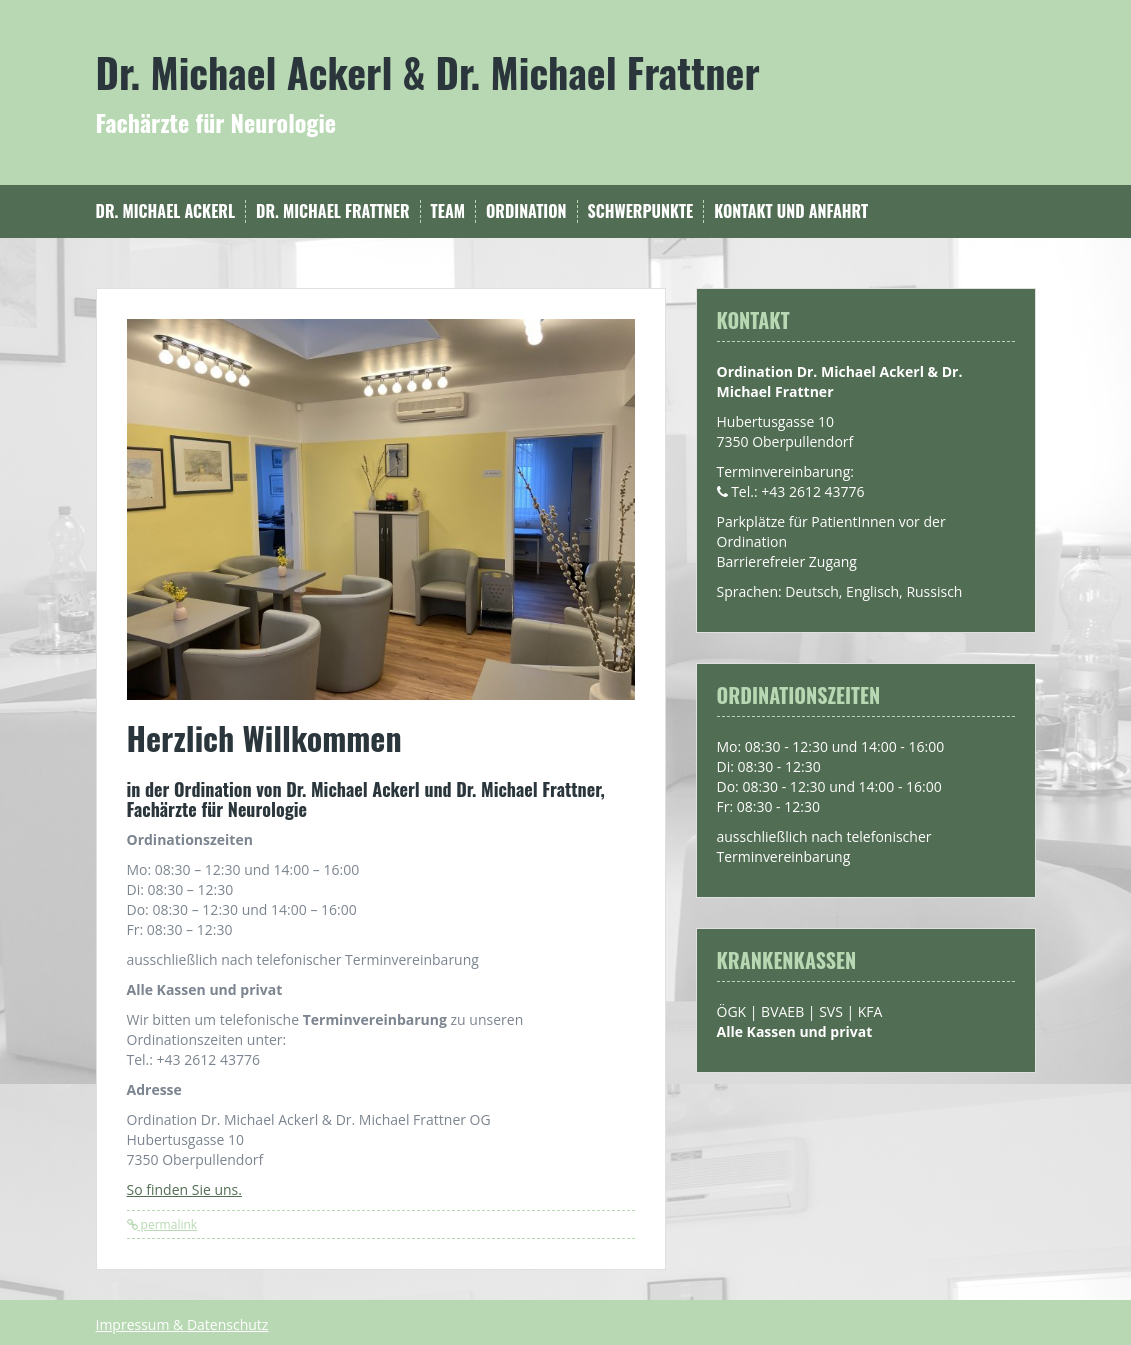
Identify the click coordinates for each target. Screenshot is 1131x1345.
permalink (168, 1224)
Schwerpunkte (641, 211)
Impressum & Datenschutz (182, 1324)
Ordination (526, 211)
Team (448, 211)
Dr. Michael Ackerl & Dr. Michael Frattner (428, 72)
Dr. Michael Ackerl (166, 211)
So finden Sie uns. (184, 1189)
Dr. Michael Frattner (333, 211)
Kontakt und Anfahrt (791, 211)
